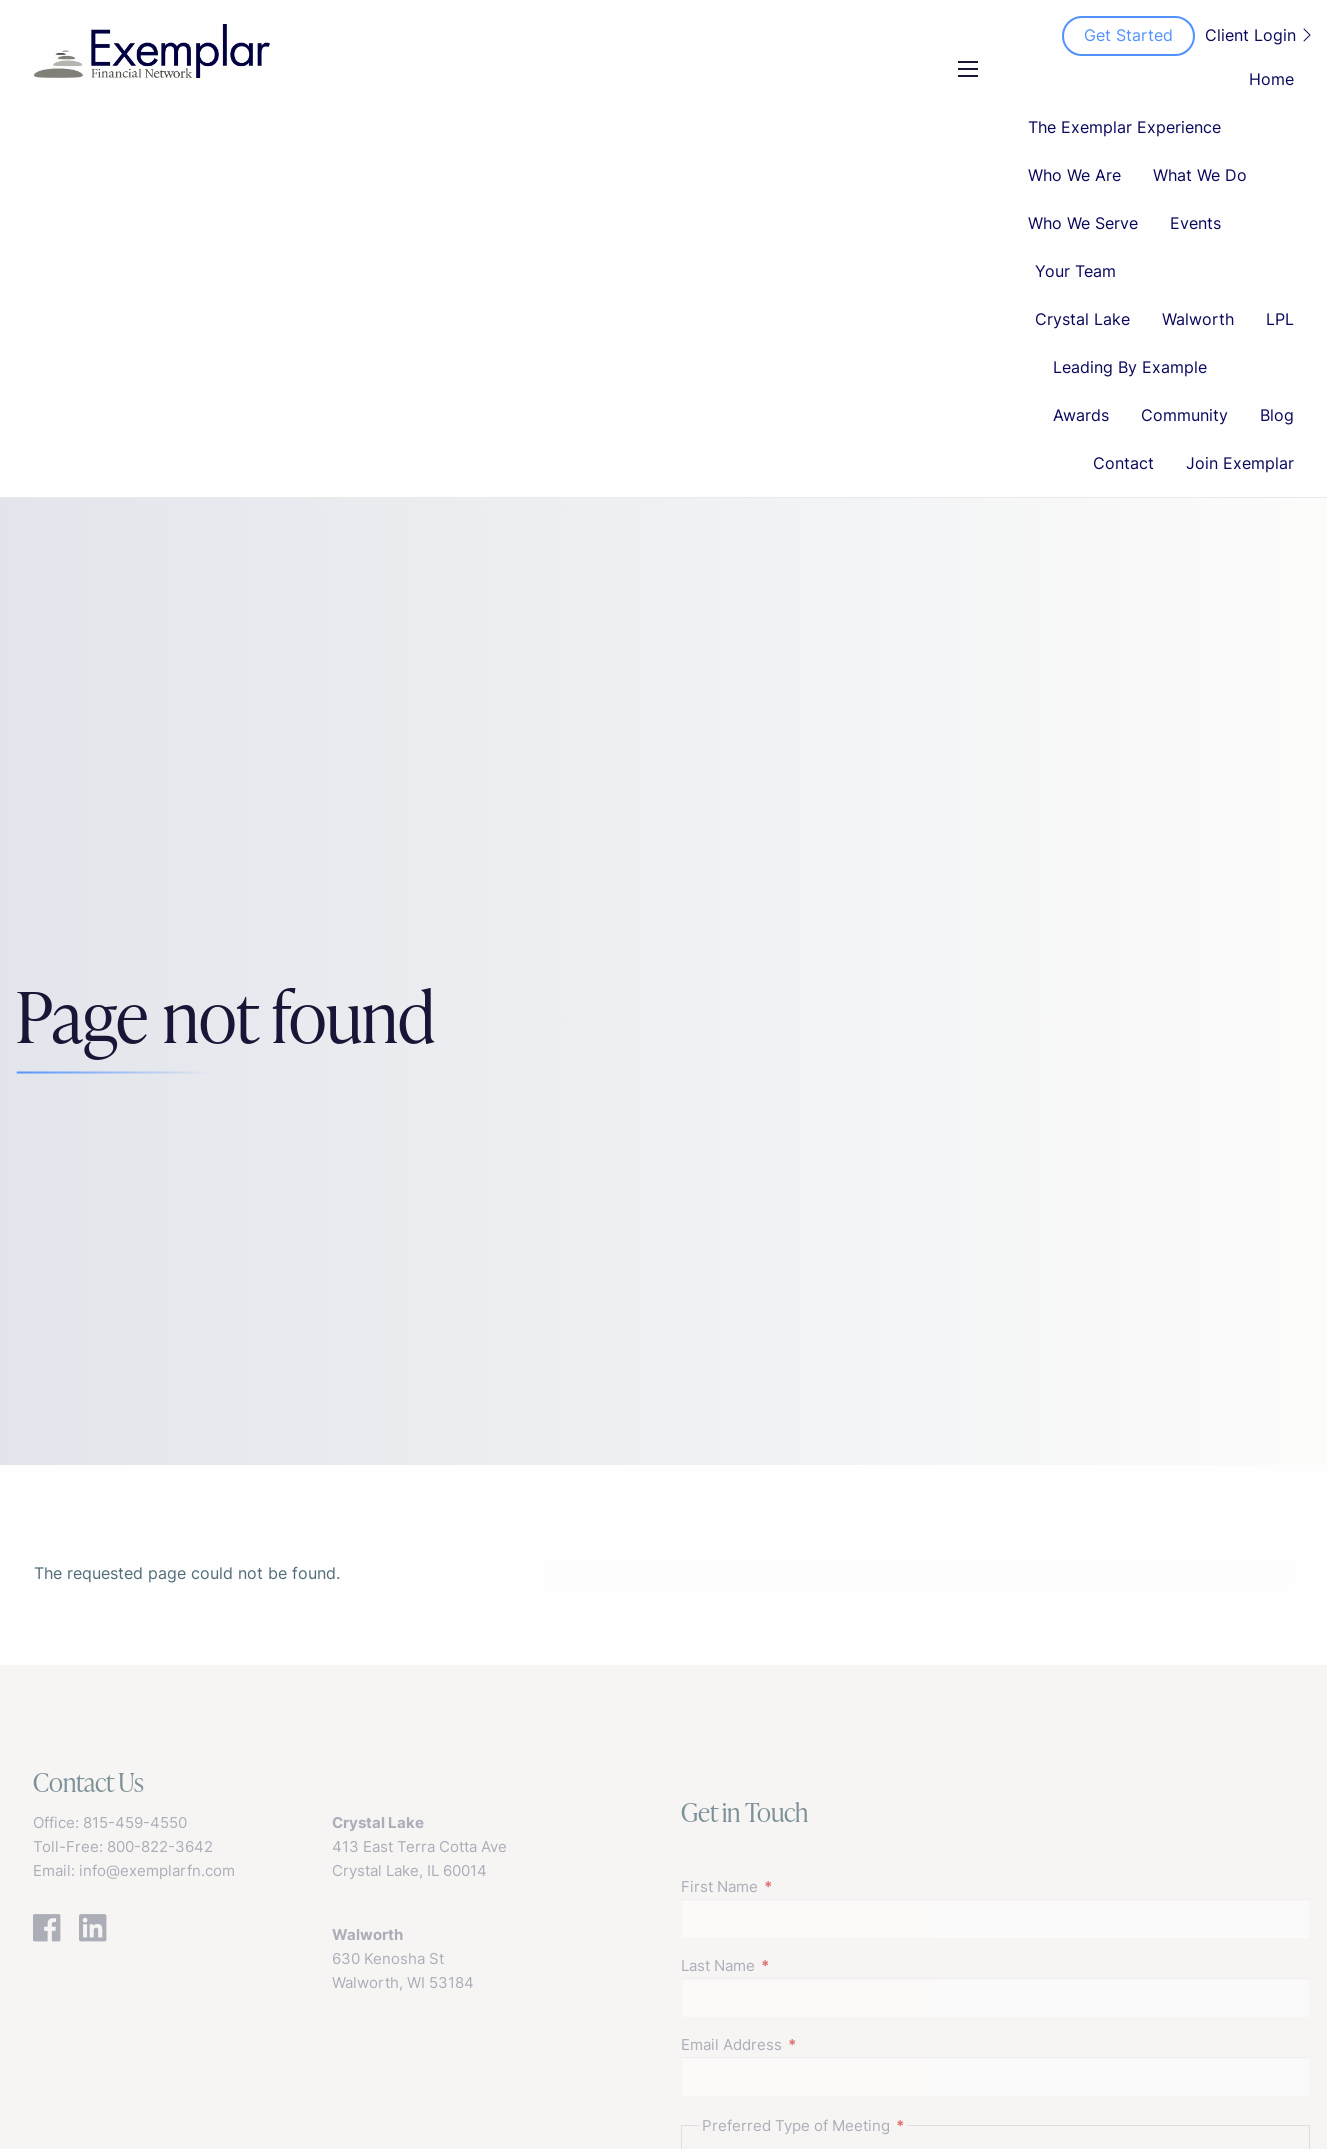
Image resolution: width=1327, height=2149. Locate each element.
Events (1195, 223)
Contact (1123, 463)
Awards (1081, 415)
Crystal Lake (1082, 319)
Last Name (795, 1965)
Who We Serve (1083, 223)
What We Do (1200, 175)
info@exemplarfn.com (157, 1870)
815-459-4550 (135, 1822)
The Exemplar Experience (1124, 127)
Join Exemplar (1240, 463)
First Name (797, 1886)
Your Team (1075, 271)
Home (1271, 79)
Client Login (1258, 35)
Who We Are (1074, 175)
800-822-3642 (160, 1846)
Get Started (1128, 35)
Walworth (1198, 319)
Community (1184, 415)
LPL (1280, 319)
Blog (1277, 415)
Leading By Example (1130, 367)
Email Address (809, 2044)
